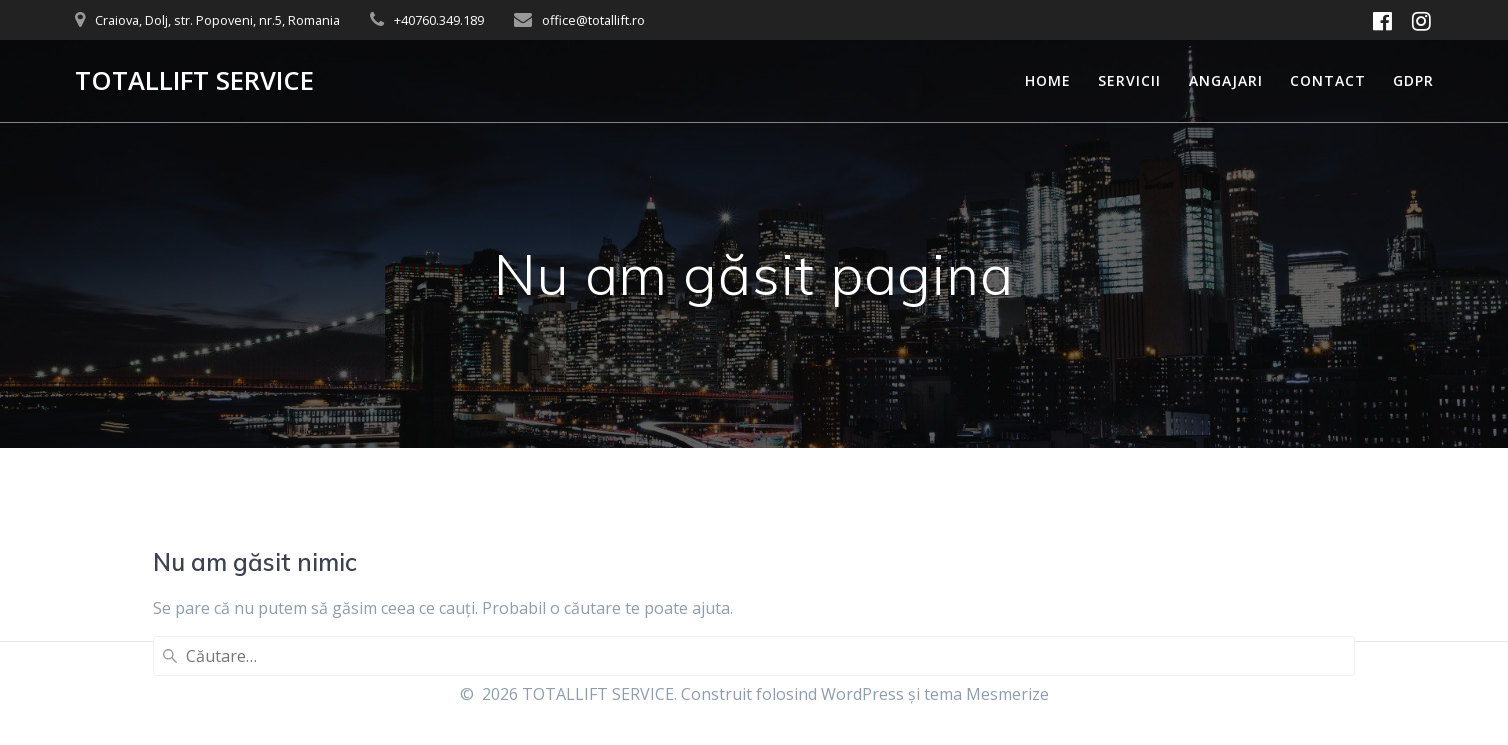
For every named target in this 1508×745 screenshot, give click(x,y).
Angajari (1226, 80)
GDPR (1413, 80)
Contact (1328, 80)
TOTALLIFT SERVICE (194, 81)
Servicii (1129, 80)
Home (1048, 80)
